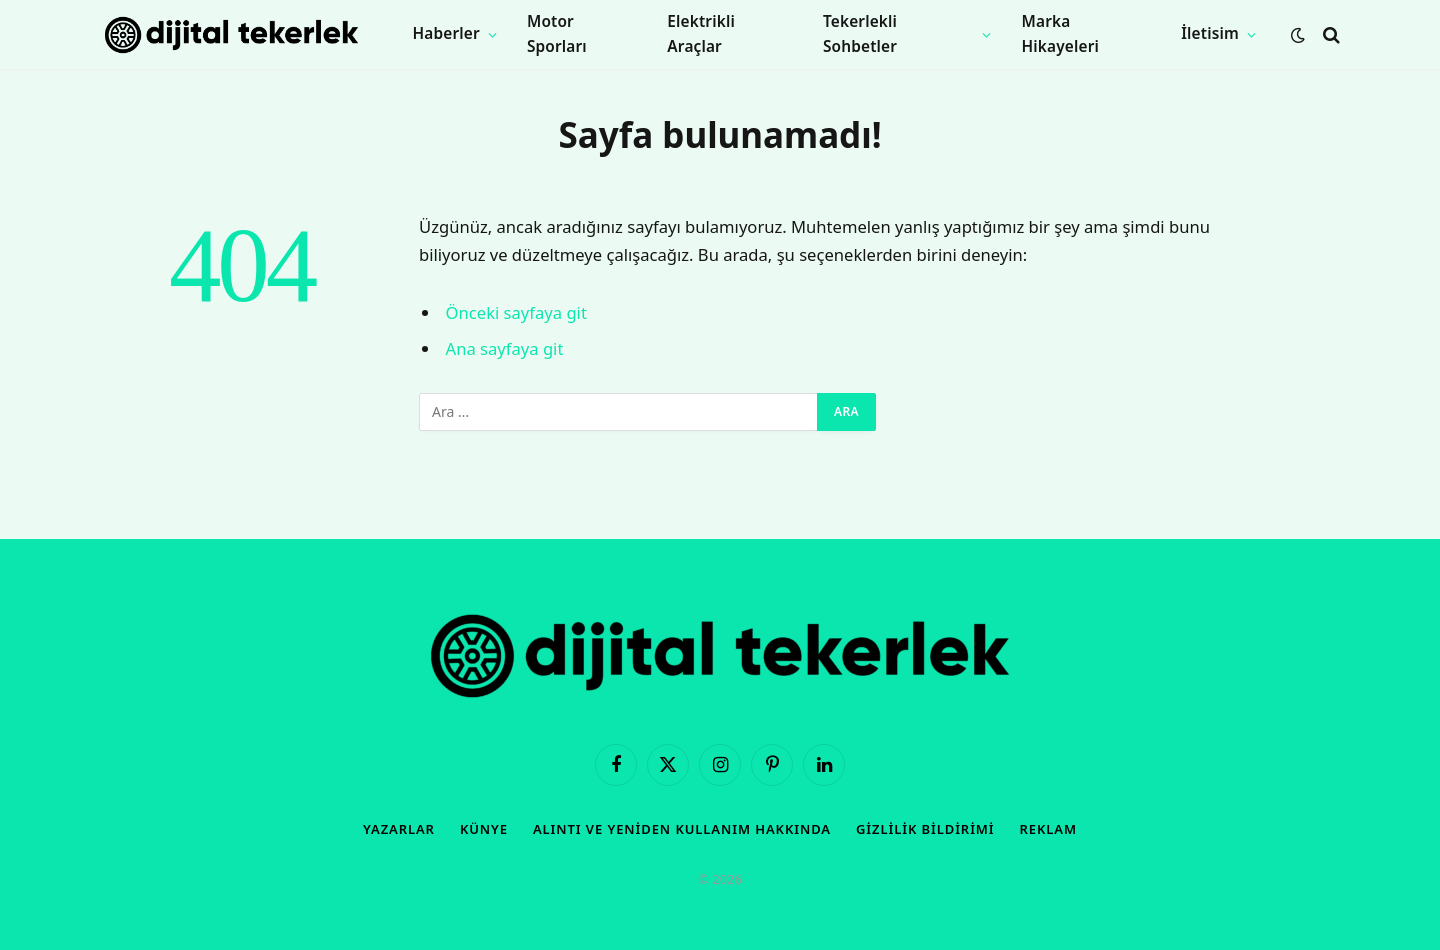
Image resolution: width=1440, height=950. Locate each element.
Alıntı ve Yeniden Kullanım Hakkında (682, 829)
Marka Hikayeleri (1060, 34)
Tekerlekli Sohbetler (860, 34)
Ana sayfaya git (505, 348)
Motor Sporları (557, 34)
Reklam (1048, 829)
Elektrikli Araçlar (701, 34)
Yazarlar (399, 829)
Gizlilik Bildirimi (925, 829)
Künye (484, 829)
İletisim (1210, 33)
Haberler (446, 33)
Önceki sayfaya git (516, 312)
